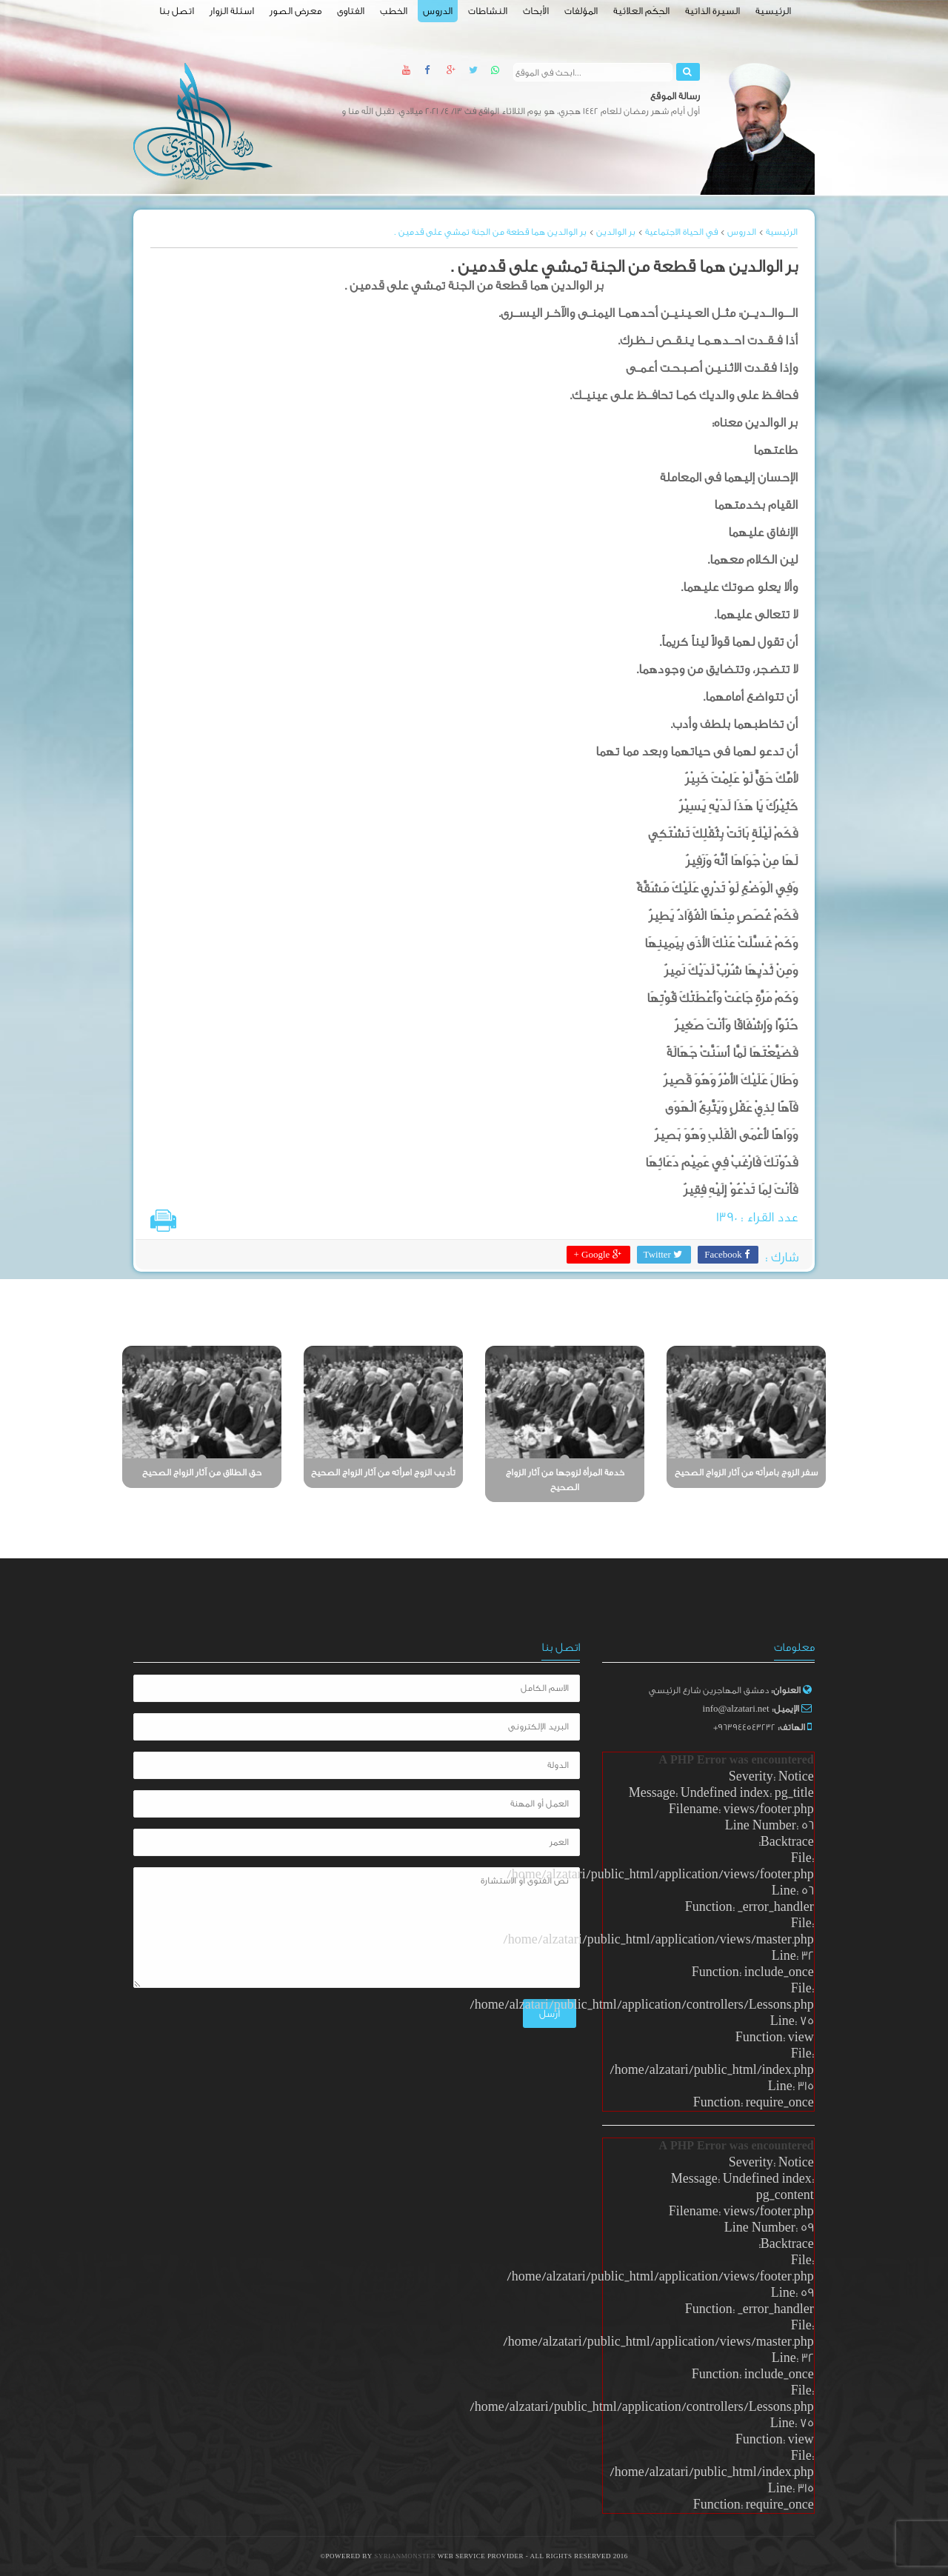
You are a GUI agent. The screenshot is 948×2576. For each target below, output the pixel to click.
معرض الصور (295, 10)
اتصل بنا (176, 10)
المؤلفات (581, 10)
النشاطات (487, 10)
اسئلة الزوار (232, 10)
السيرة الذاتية (712, 10)
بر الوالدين (615, 232)
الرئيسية (773, 10)
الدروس (438, 10)
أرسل (532, 2003)
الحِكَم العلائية (641, 10)
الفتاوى (350, 10)
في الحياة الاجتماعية (681, 232)
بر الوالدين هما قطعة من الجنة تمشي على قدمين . (490, 232)
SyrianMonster (406, 2556)
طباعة (163, 1220)
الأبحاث (536, 10)
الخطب (393, 10)
